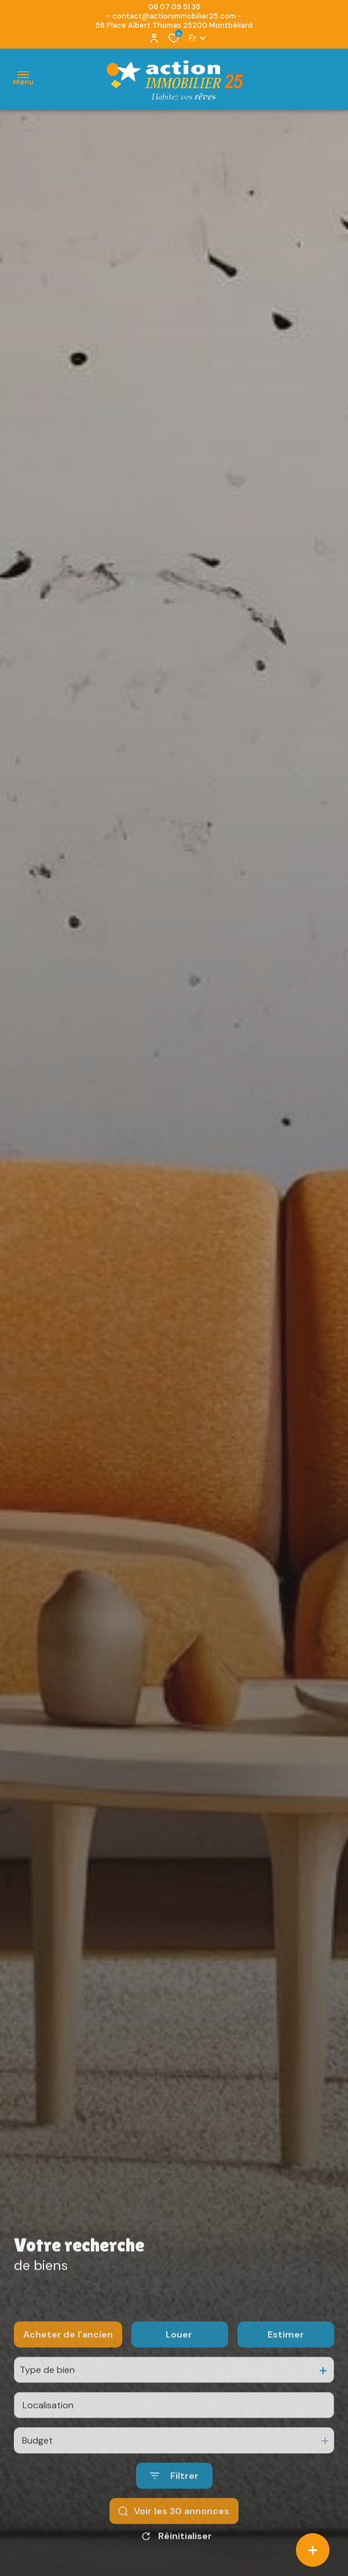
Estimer (286, 2366)
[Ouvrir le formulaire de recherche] (174, 2508)
